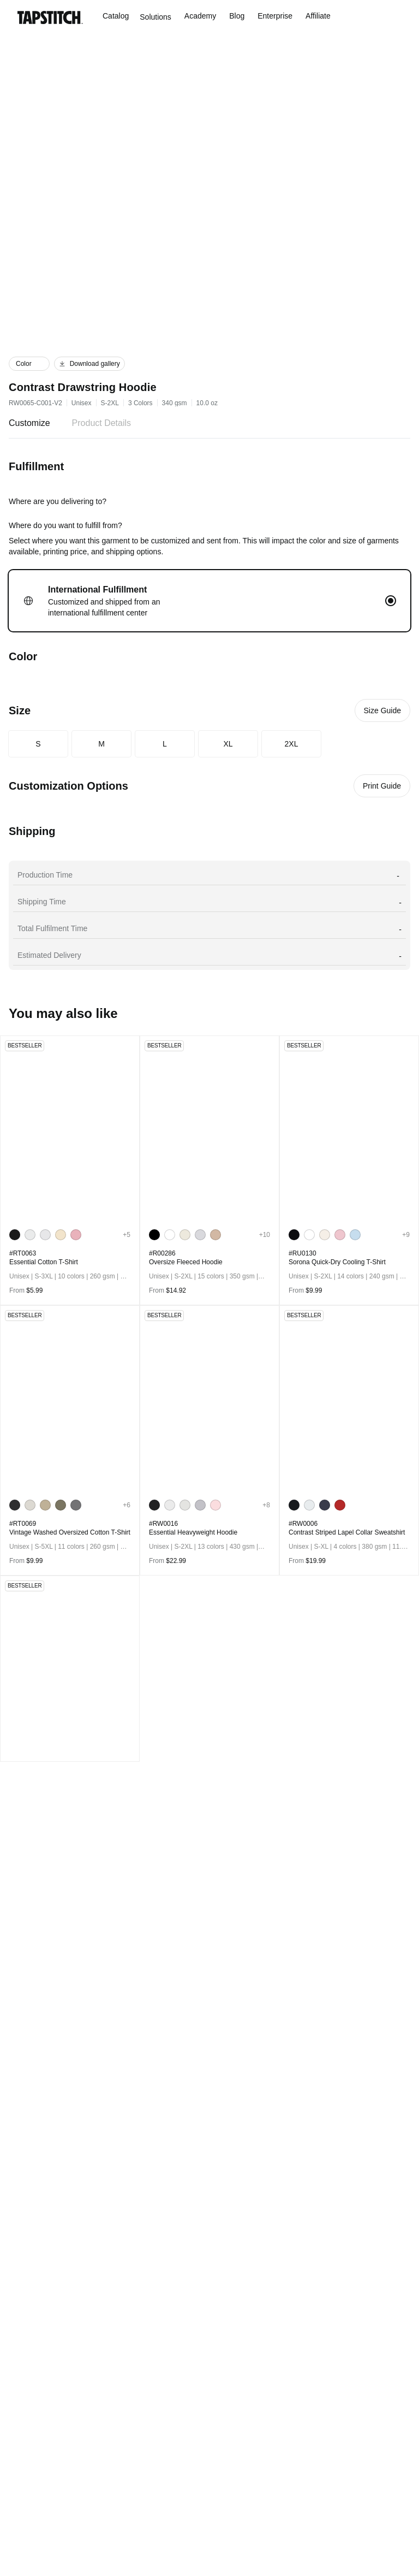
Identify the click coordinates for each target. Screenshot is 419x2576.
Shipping (229, 2369)
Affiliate (329, 16)
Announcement (239, 2351)
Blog (243, 16)
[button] (29, 364)
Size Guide (381, 710)
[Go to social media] (22, 2231)
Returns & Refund (249, 2388)
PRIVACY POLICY (147, 2369)
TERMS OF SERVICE (152, 2388)
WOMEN (28, 2351)
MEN (23, 2332)
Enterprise (283, 16)
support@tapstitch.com (352, 2320)
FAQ (217, 2332)
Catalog (116, 16)
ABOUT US (132, 2314)
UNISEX (31, 2369)
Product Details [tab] (108, 423)
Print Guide (381, 785)
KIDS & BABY (43, 2388)
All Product (43, 2314)
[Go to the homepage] (50, 17)
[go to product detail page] (70, 1128)
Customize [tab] (31, 423)
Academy (204, 16)
